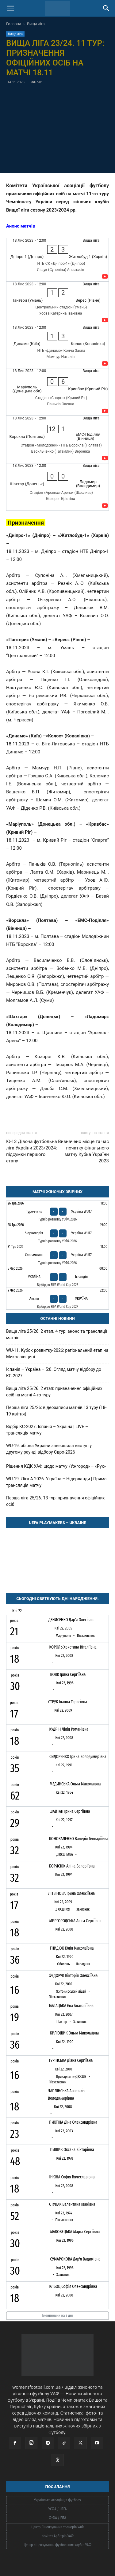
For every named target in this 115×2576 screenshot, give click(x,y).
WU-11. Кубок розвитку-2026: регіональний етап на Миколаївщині (57, 1353)
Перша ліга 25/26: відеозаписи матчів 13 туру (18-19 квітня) (56, 1410)
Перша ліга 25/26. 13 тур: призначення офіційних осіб (55, 1501)
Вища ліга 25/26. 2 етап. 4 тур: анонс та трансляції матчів (56, 1334)
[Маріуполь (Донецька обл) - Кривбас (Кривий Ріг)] (57, 391)
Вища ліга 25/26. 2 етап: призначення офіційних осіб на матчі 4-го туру (54, 1391)
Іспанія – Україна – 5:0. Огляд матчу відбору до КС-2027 (53, 1372)
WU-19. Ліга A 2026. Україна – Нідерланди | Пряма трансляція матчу (56, 1482)
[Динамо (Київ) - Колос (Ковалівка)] (57, 346)
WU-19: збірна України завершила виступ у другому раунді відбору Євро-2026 (49, 1449)
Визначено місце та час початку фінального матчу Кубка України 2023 (83, 1151)
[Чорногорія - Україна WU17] (57, 1233)
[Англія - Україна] (57, 1298)
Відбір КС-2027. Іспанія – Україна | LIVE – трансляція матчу (47, 1429)
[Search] (106, 8)
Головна (13, 23)
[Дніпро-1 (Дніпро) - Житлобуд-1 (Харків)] (57, 259)
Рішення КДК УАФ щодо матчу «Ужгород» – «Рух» (56, 1466)
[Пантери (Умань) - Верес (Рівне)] (57, 303)
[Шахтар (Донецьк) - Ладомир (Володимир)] (57, 486)
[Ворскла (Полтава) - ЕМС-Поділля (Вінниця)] (57, 439)
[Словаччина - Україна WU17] (57, 1255)
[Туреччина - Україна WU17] (57, 1211)
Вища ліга (36, 23)
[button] (10, 8)
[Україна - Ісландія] (57, 1277)
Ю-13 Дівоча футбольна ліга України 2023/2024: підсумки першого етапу (31, 1151)
